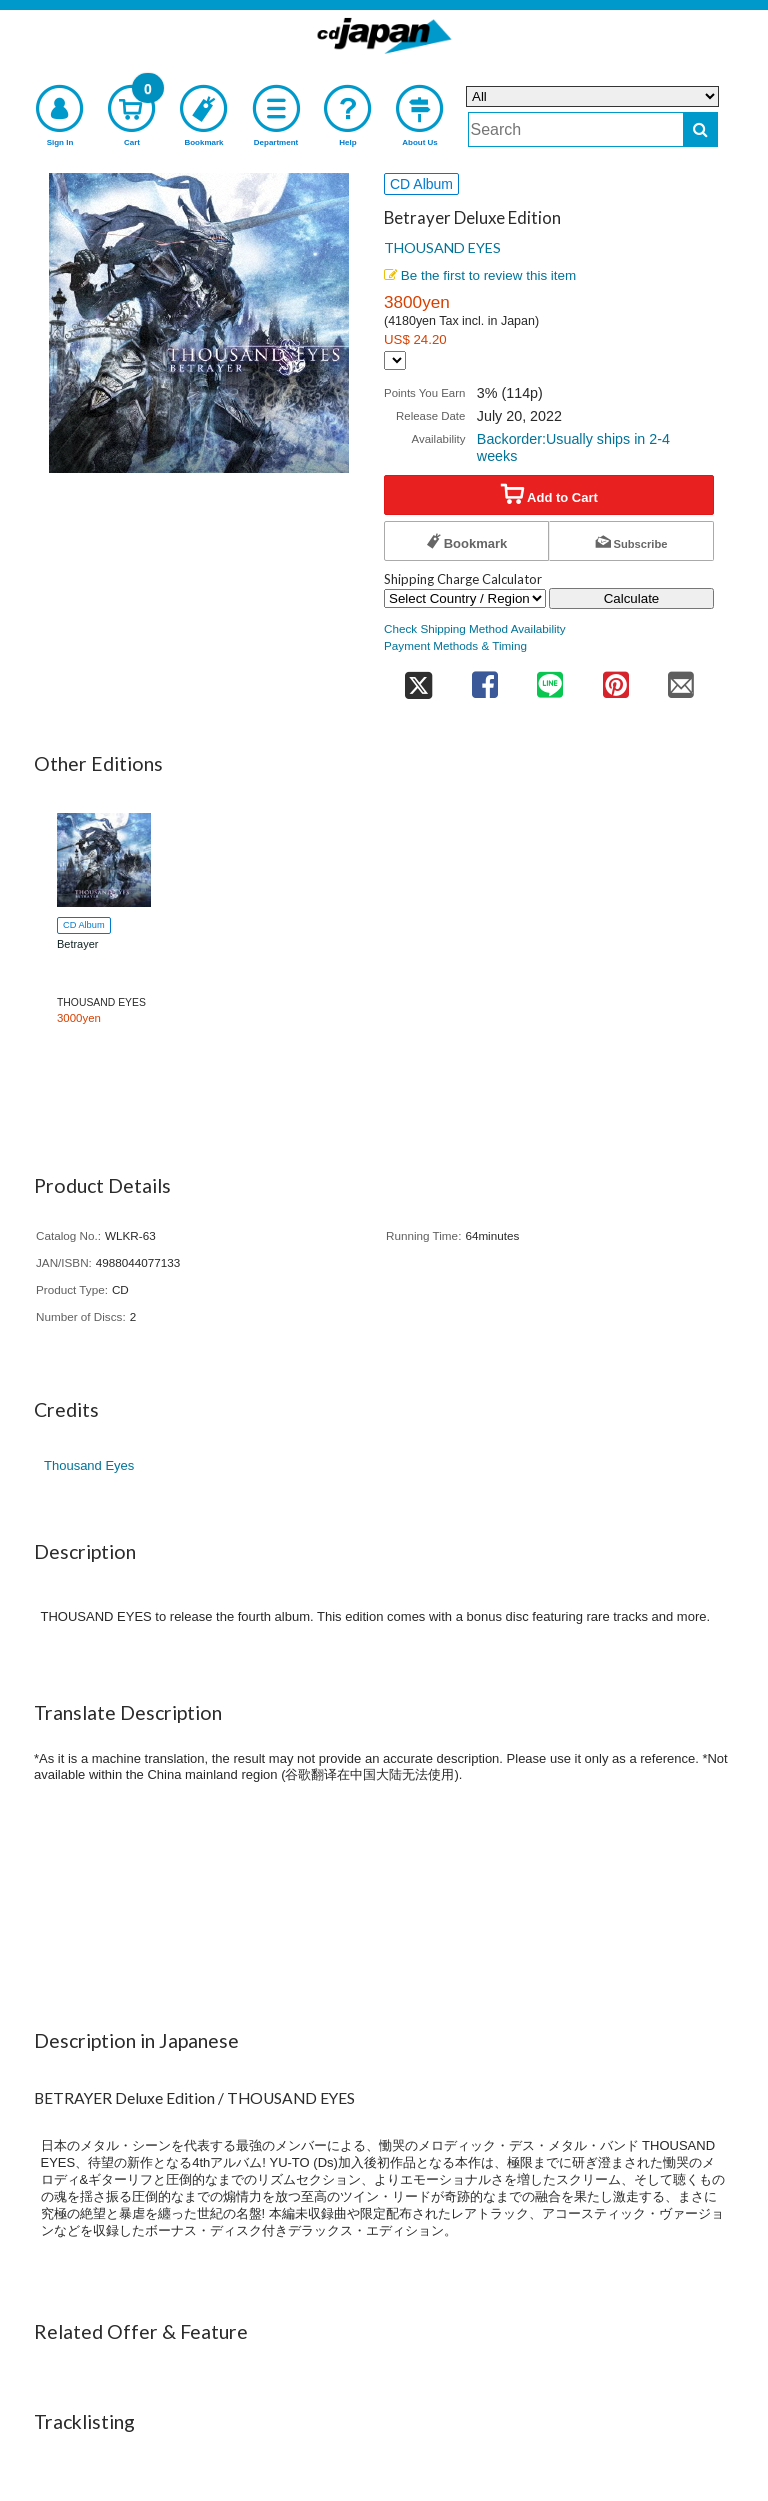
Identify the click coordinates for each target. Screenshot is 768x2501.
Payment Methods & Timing (455, 645)
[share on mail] (681, 678)
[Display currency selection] (395, 360)
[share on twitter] (418, 678)
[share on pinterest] (615, 678)
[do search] (700, 129)
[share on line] (549, 678)
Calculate (632, 598)
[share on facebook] (484, 678)
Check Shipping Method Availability (475, 628)
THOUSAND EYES (442, 247)
